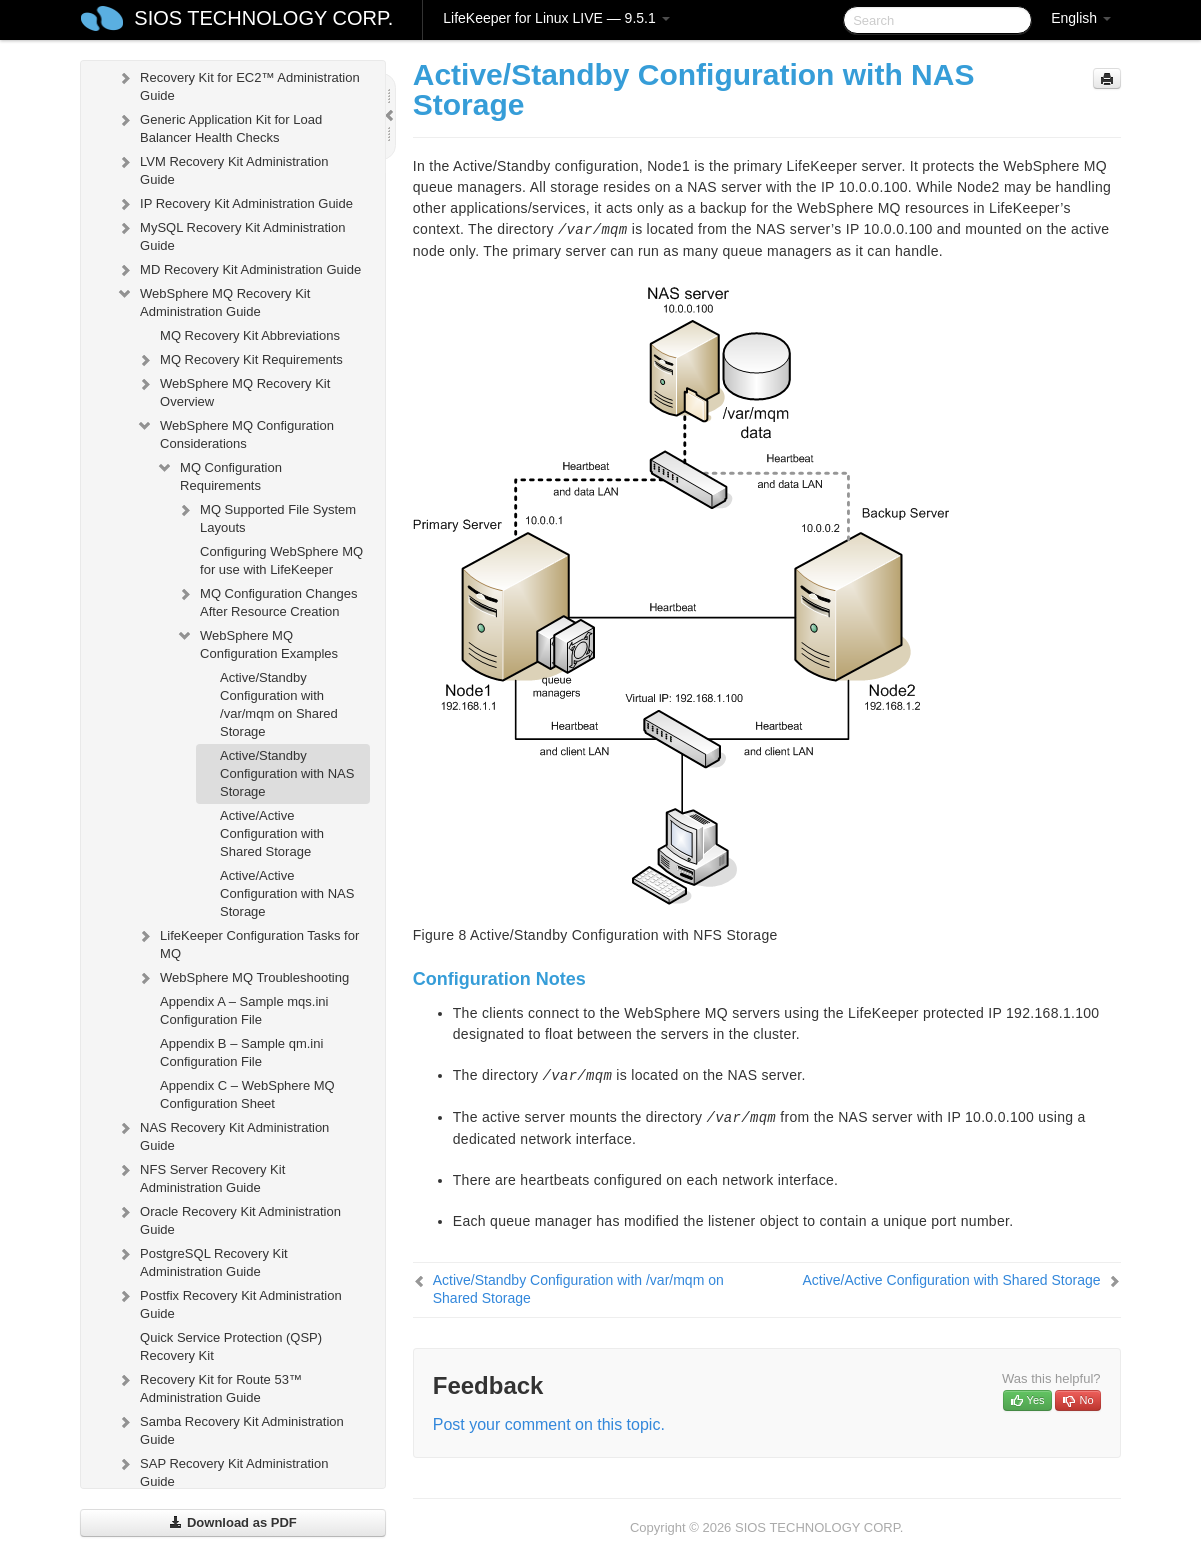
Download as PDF (232, 1522)
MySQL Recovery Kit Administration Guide (230, 234)
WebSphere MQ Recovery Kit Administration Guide (213, 300)
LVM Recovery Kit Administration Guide (222, 168)
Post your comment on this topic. (549, 1424)
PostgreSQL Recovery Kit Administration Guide (202, 1260)
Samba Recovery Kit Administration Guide (230, 1428)
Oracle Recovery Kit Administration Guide (228, 1218)
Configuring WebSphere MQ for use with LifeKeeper (281, 560)
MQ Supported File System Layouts (266, 516)
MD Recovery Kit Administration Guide (238, 270)
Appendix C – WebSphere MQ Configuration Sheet (247, 1094)
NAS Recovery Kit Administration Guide (222, 1134)
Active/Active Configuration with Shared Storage (272, 833)
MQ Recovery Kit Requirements (239, 360)
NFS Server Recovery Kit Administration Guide (200, 1176)
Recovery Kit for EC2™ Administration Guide (238, 84)
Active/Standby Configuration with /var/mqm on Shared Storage (279, 704)
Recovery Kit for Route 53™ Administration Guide (209, 1386)
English (1081, 18)
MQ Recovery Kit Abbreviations (250, 335)
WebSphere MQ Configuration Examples (257, 642)
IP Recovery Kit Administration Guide (234, 204)
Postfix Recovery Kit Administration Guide (229, 1302)
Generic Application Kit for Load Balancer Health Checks (219, 126)
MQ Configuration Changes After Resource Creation (267, 600)
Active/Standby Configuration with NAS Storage (287, 773)
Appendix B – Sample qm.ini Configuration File (241, 1052)
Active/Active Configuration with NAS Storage (287, 893)
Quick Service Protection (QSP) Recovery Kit (231, 1346)
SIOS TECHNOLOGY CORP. (263, 18)
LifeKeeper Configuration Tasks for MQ (247, 942)
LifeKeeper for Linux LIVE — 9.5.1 (556, 18)
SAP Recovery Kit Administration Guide (222, 1470)
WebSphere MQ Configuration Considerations (235, 432)
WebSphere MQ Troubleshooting (242, 978)
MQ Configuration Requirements (219, 474)
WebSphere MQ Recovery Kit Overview (233, 390)
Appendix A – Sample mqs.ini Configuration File (244, 1010)
